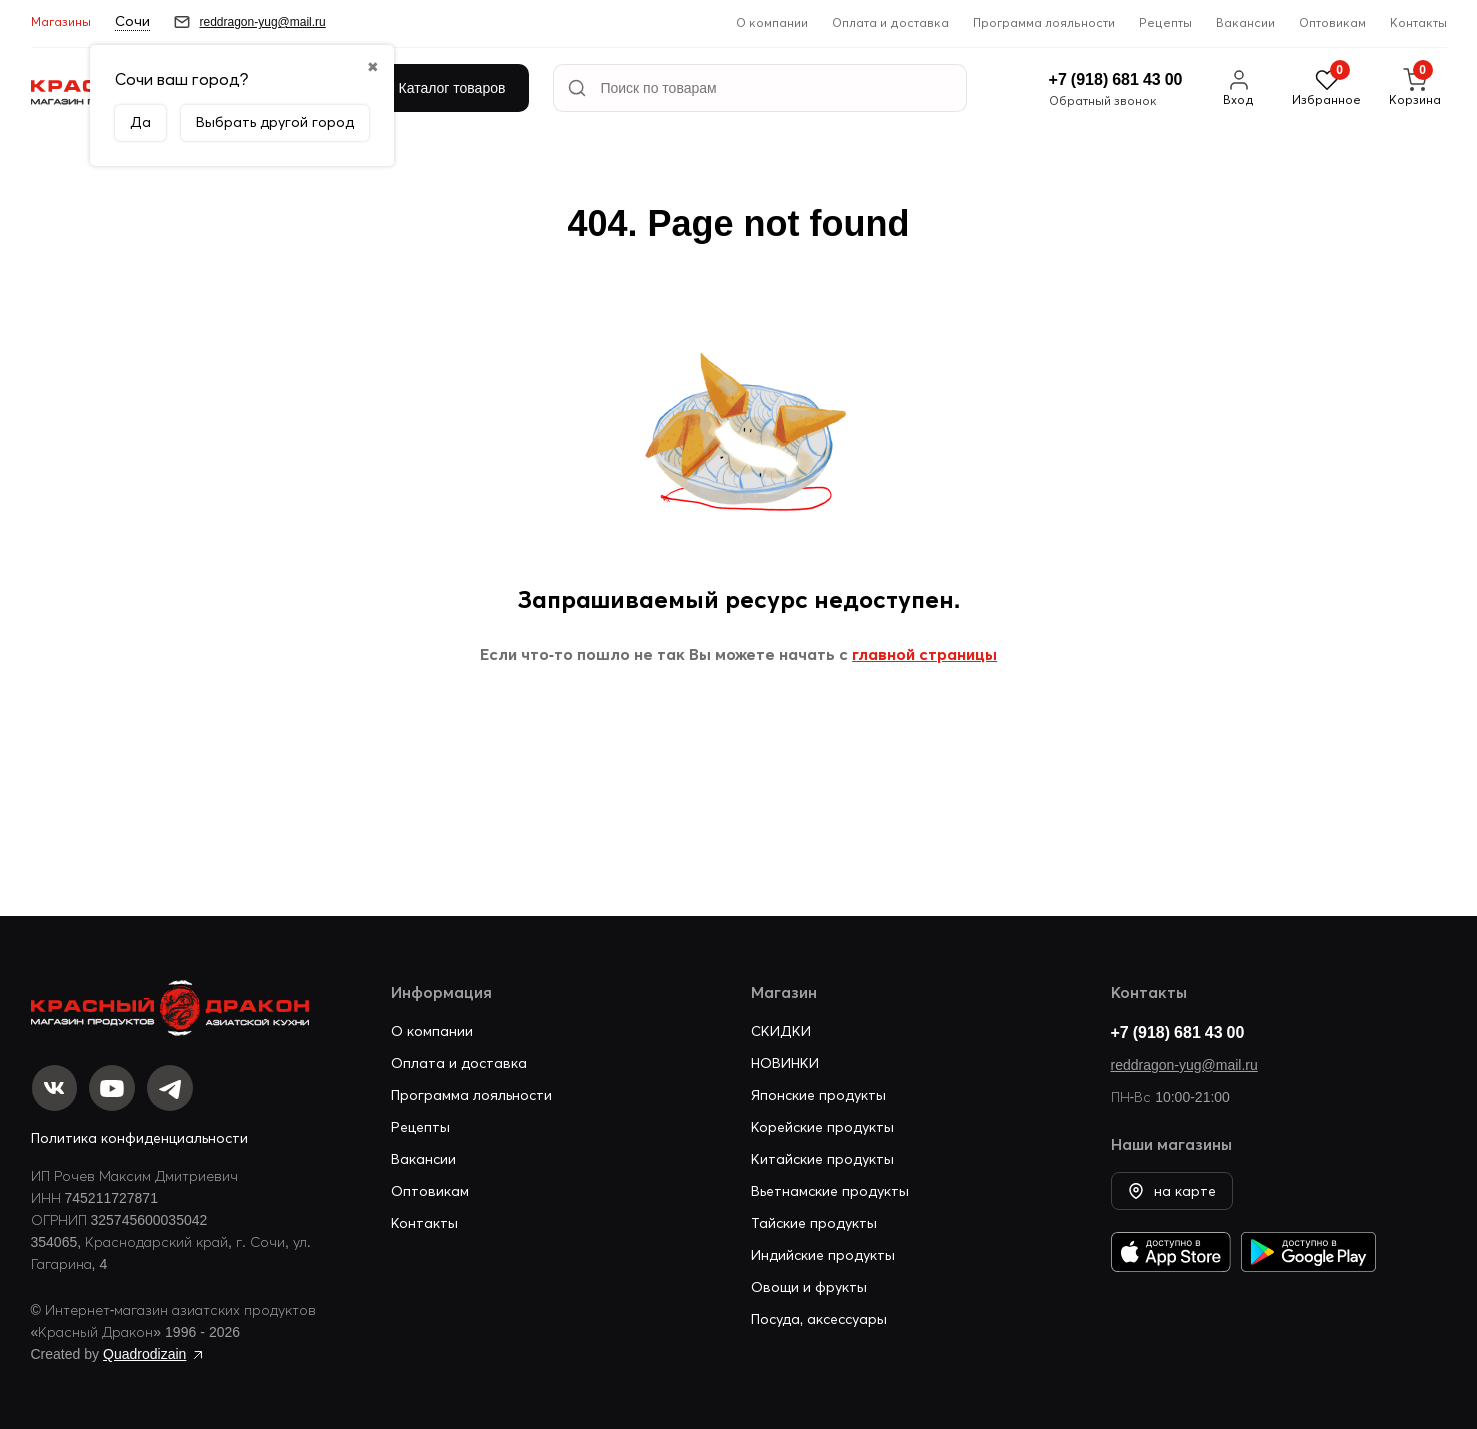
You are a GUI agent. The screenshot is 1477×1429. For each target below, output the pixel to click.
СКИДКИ (781, 1029)
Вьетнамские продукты (830, 1189)
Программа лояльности (1044, 22)
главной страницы (924, 654)
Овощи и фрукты (809, 1285)
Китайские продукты (822, 1157)
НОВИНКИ (785, 1061)
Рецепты (1165, 22)
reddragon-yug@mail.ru (1184, 1063)
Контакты (1418, 22)
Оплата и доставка (890, 22)
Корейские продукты (822, 1125)
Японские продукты (818, 1093)
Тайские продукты (814, 1221)
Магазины (61, 21)
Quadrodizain (144, 1354)
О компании (772, 22)
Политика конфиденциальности (139, 1138)
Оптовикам (1332, 22)
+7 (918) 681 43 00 (1178, 1030)
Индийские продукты (823, 1253)
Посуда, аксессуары (819, 1317)
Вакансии (1245, 22)
